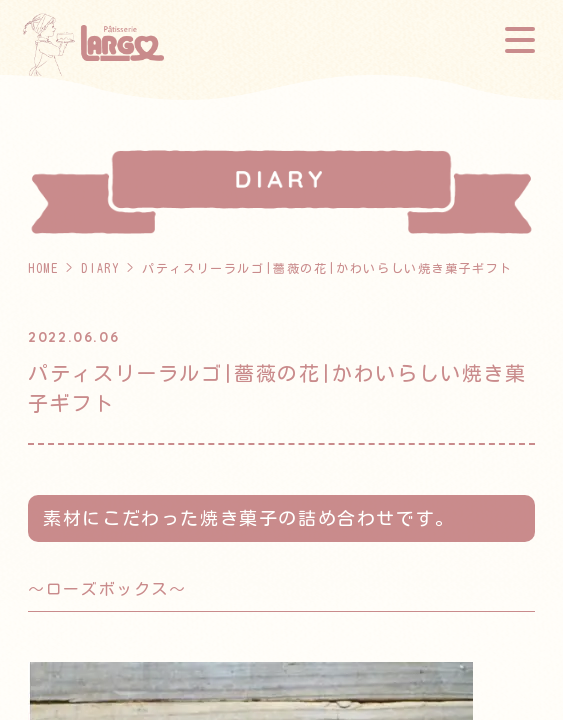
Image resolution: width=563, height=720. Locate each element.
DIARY (100, 268)
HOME (43, 268)
